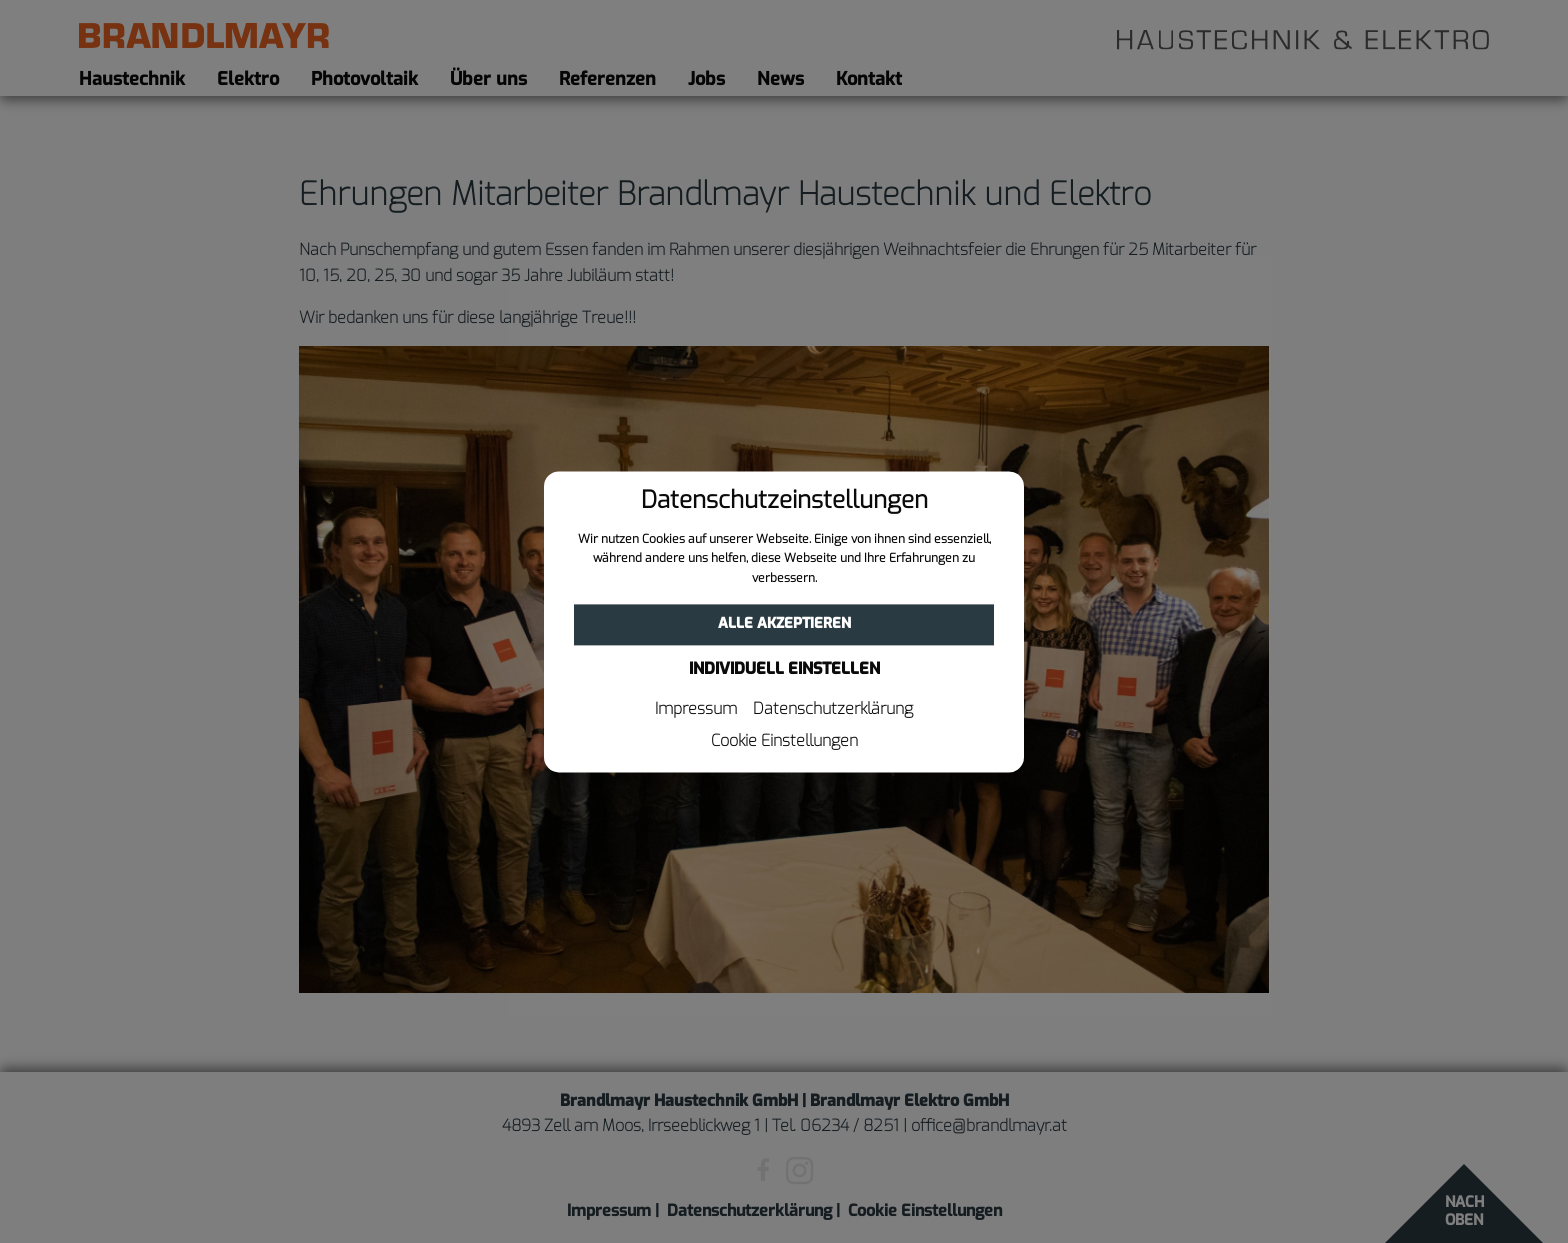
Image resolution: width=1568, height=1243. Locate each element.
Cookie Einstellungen (784, 741)
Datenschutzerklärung (833, 709)
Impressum (696, 709)
